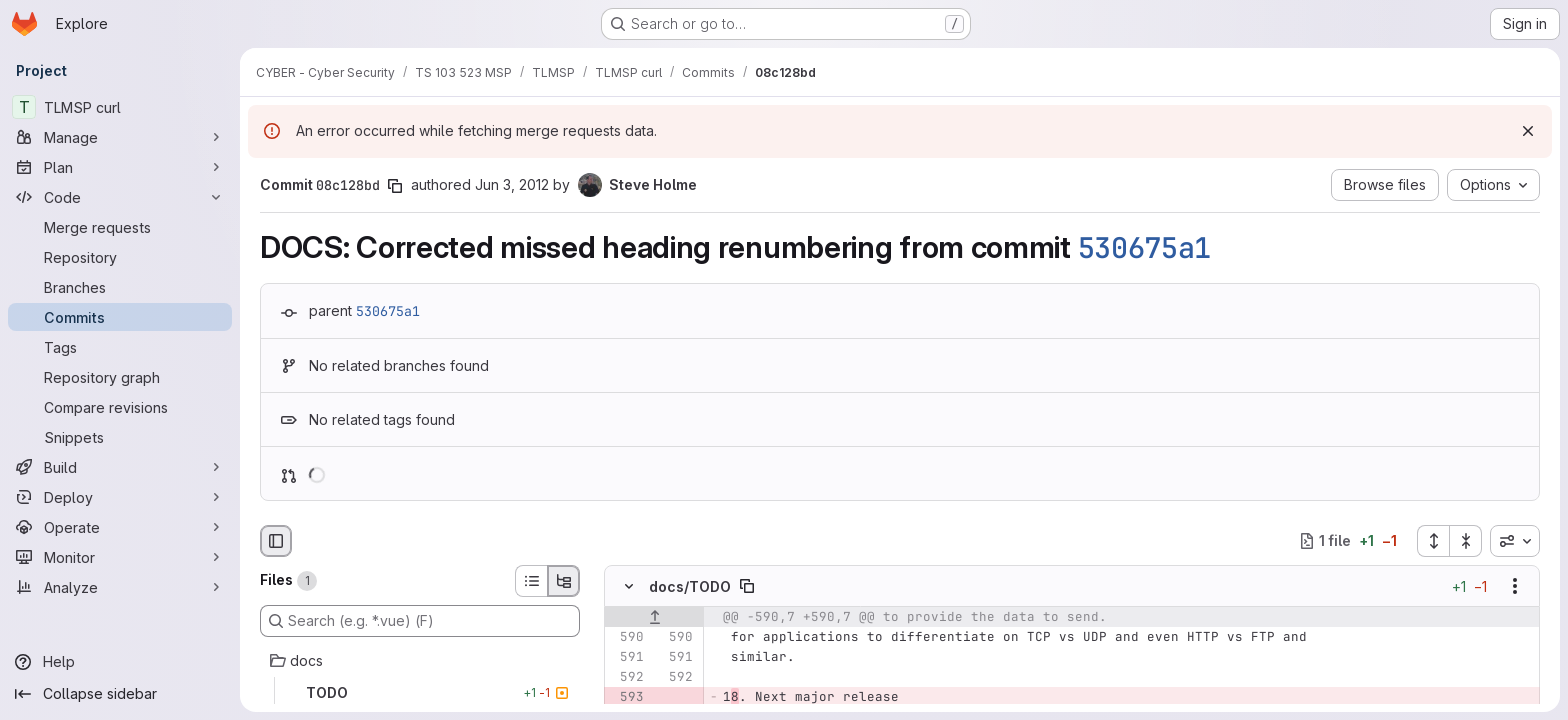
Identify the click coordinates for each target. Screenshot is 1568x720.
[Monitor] (120, 557)
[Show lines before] (654, 617)
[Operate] (120, 527)
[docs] (420, 661)
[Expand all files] (1433, 541)
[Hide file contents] (629, 586)
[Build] (120, 467)
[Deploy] (120, 497)
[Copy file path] (747, 586)
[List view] (531, 581)
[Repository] (120, 257)
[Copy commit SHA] (395, 186)
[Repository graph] (120, 377)
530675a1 (1145, 248)
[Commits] (120, 317)
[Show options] (1515, 586)
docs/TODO (690, 585)
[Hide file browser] (276, 541)
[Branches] (120, 287)
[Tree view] (564, 581)
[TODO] (420, 693)
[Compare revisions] (120, 407)
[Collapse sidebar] (120, 694)
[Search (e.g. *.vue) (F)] (420, 621)
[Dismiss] (1528, 131)
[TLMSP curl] (120, 107)
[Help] (120, 662)
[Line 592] (627, 677)
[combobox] (1515, 541)
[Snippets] (120, 437)
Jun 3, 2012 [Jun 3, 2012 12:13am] (512, 184)
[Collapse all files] (1466, 541)
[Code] (120, 197)
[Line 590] (627, 637)
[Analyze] (120, 587)
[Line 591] (627, 657)
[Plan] (120, 167)
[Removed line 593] (627, 697)
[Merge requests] (120, 227)
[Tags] (120, 347)
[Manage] (120, 137)
